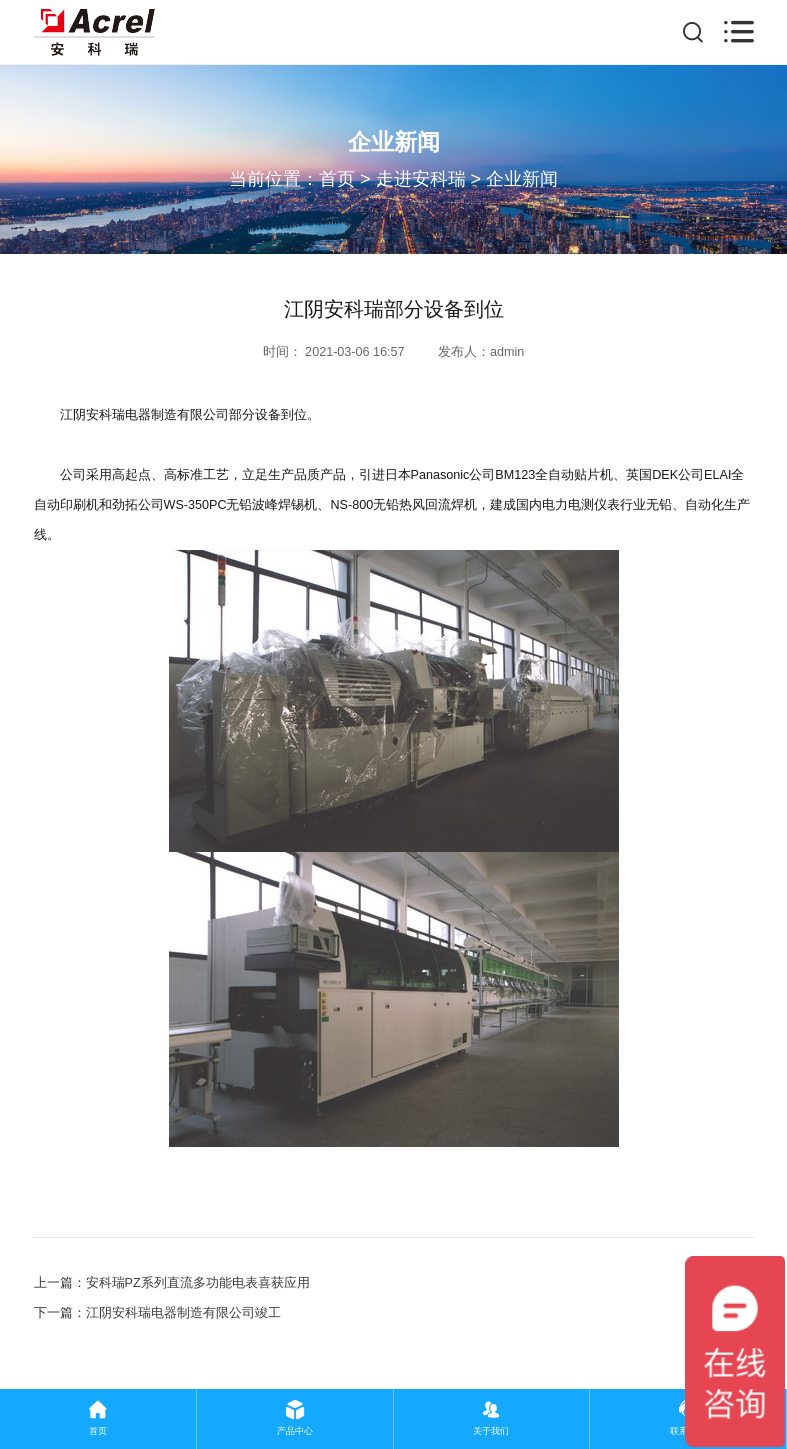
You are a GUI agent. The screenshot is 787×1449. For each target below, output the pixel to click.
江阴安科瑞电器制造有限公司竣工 (183, 1313)
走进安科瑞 (421, 179)
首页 (337, 179)
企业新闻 (522, 179)
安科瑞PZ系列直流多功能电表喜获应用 (198, 1283)
